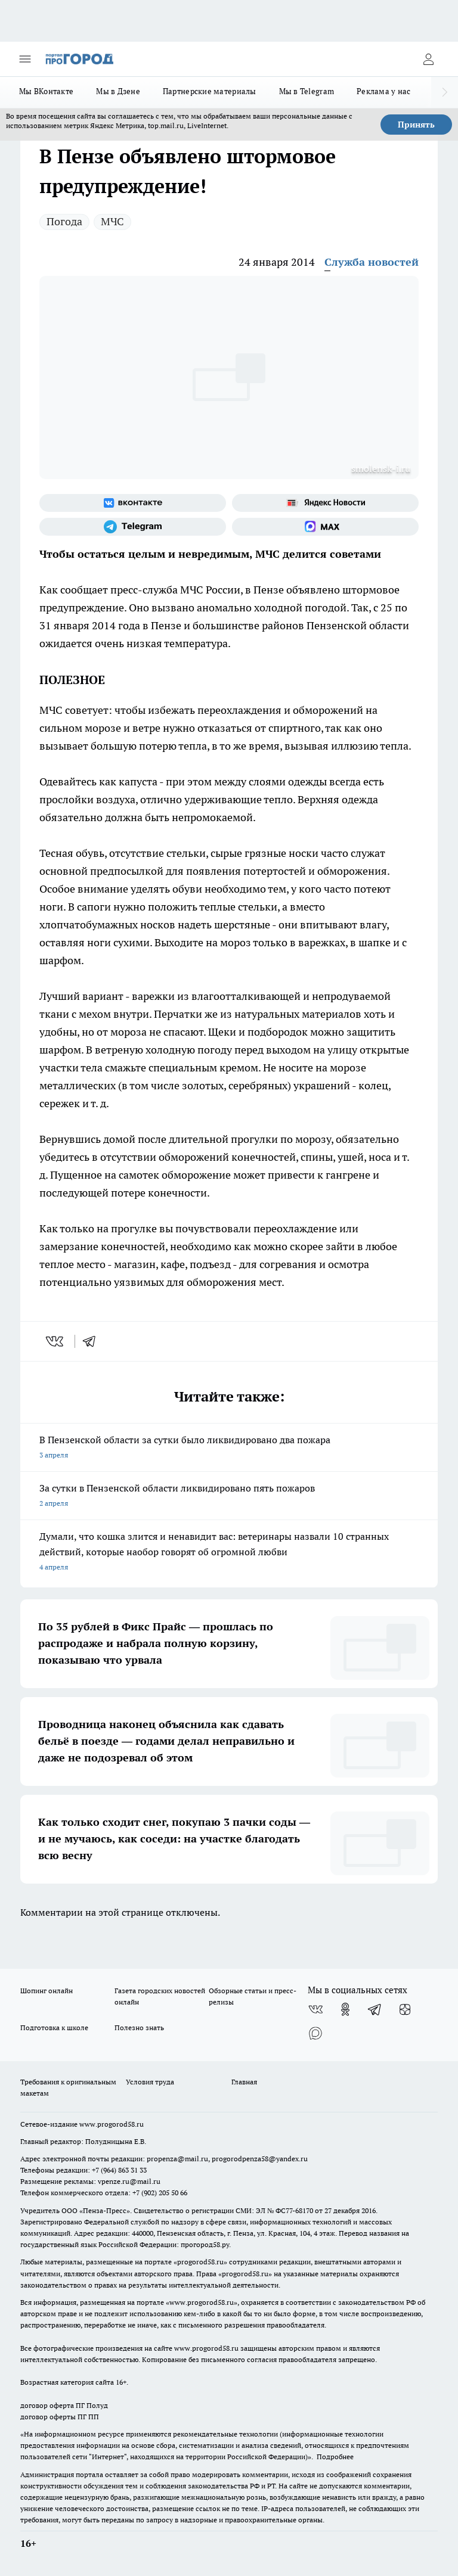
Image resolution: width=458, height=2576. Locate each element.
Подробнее (335, 2456)
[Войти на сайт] (428, 59)
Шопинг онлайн (46, 1990)
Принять (416, 124)
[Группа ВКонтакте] (132, 503)
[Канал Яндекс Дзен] (405, 2009)
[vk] (55, 1341)
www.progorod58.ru (111, 2124)
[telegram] (93, 1341)
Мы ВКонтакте (46, 91)
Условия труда (150, 2081)
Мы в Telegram (307, 91)
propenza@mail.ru (177, 2158)
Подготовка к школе (54, 2027)
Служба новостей (371, 262)
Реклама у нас (384, 91)
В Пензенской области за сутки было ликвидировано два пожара (229, 1448)
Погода (64, 221)
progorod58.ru (200, 2261)
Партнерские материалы (209, 91)
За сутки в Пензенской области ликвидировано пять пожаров (229, 1496)
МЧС (112, 221)
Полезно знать (139, 2027)
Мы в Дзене (118, 91)
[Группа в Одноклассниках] (345, 2009)
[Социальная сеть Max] (325, 527)
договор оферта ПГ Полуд (64, 2405)
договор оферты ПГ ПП (59, 2416)
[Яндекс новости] (325, 503)
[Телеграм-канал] (132, 527)
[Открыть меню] (25, 59)
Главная (244, 2081)
